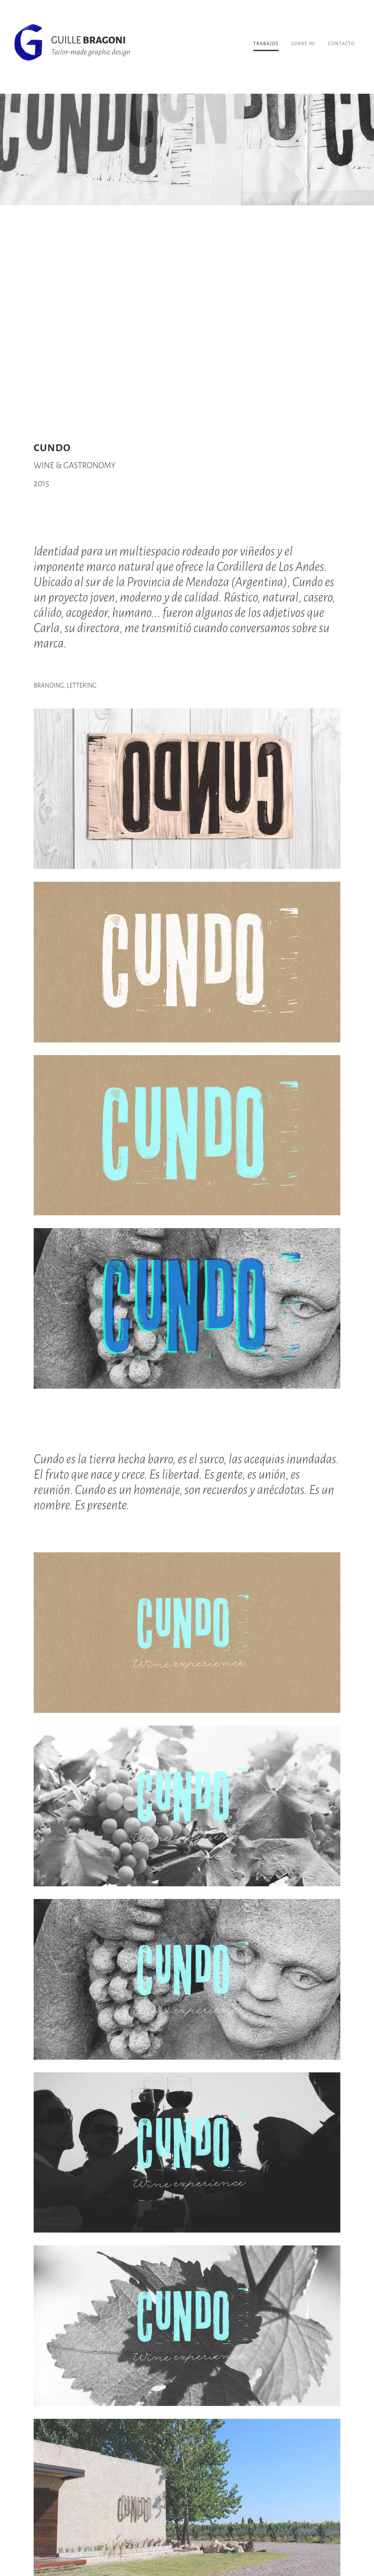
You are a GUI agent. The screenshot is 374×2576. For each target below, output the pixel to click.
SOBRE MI (303, 43)
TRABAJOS (266, 43)
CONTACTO (341, 43)
